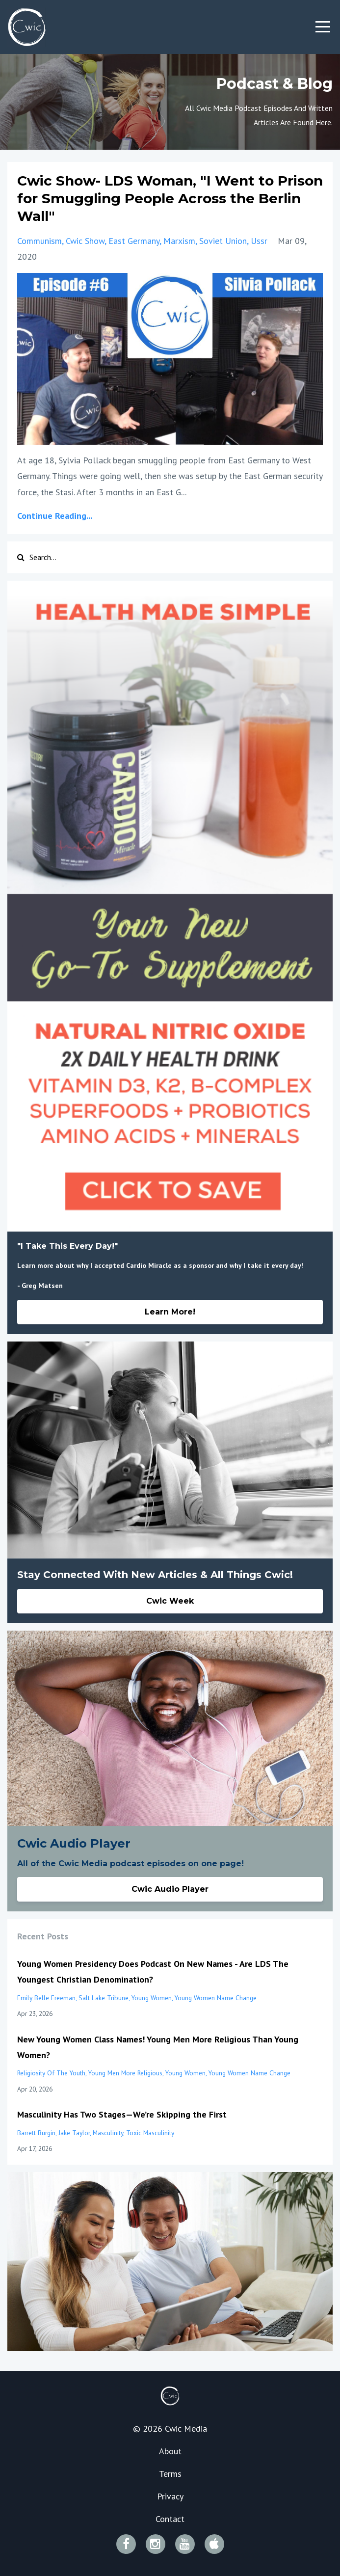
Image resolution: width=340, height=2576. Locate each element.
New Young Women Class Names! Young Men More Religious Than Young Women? (157, 2047)
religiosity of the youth (51, 2072)
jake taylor (74, 2132)
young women (151, 1997)
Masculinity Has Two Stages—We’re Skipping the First (122, 2114)
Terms (170, 2473)
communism (39, 240)
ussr (259, 240)
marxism (179, 240)
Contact (170, 2518)
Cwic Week (170, 1601)
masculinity (108, 2132)
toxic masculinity (150, 2132)
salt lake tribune (103, 1997)
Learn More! (170, 1311)
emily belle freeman (46, 1997)
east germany (133, 240)
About (170, 2451)
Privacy (170, 2496)
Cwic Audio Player (170, 1889)
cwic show (85, 240)
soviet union (223, 240)
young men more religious (125, 2072)
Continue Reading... (54, 515)
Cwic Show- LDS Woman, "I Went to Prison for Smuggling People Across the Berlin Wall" (170, 198)
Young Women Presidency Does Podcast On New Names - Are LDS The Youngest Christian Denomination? (152, 1971)
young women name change (216, 1997)
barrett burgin (36, 2132)
